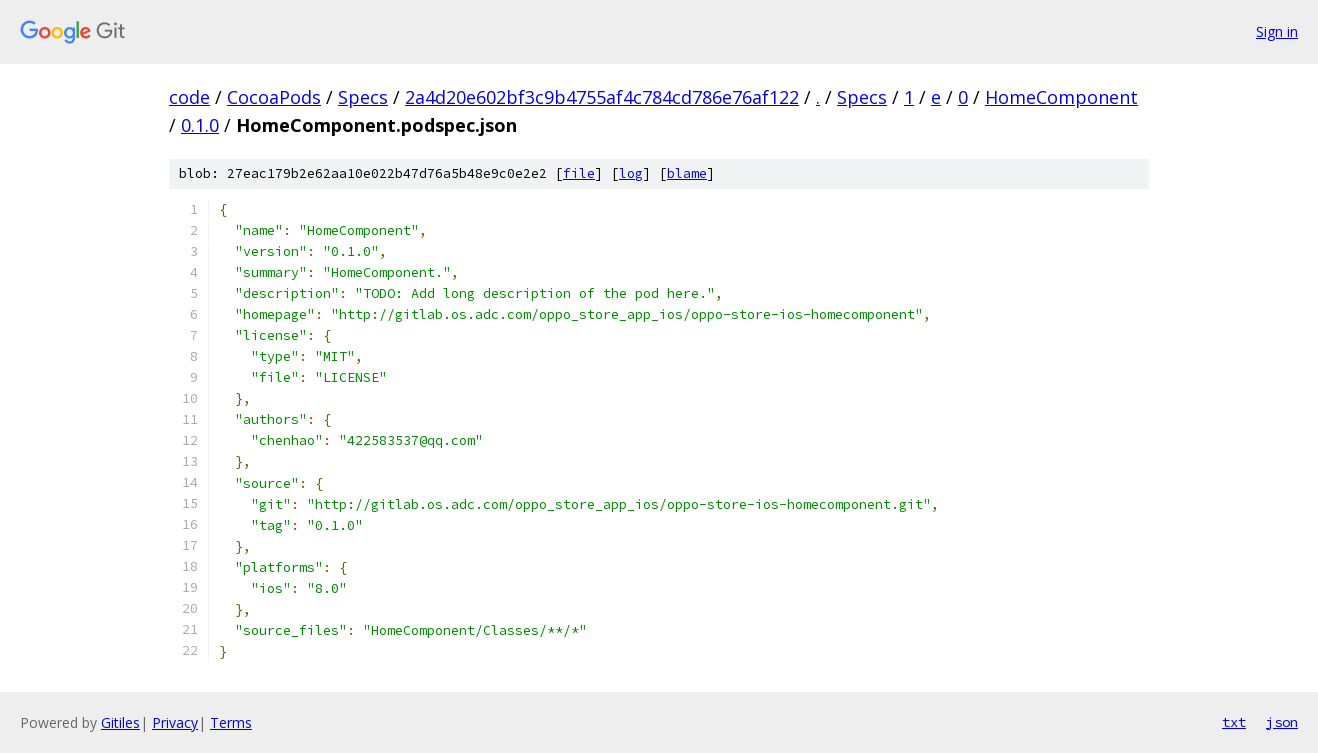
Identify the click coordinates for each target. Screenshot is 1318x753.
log (631, 173)
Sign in (1277, 31)
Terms (231, 722)
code (189, 97)
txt (1234, 722)
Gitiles (120, 722)
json (1282, 722)
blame (687, 173)
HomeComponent (1061, 97)
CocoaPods (274, 97)
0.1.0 (200, 125)
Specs (363, 97)
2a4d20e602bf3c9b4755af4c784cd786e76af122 (602, 97)
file (579, 173)
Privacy (175, 722)
